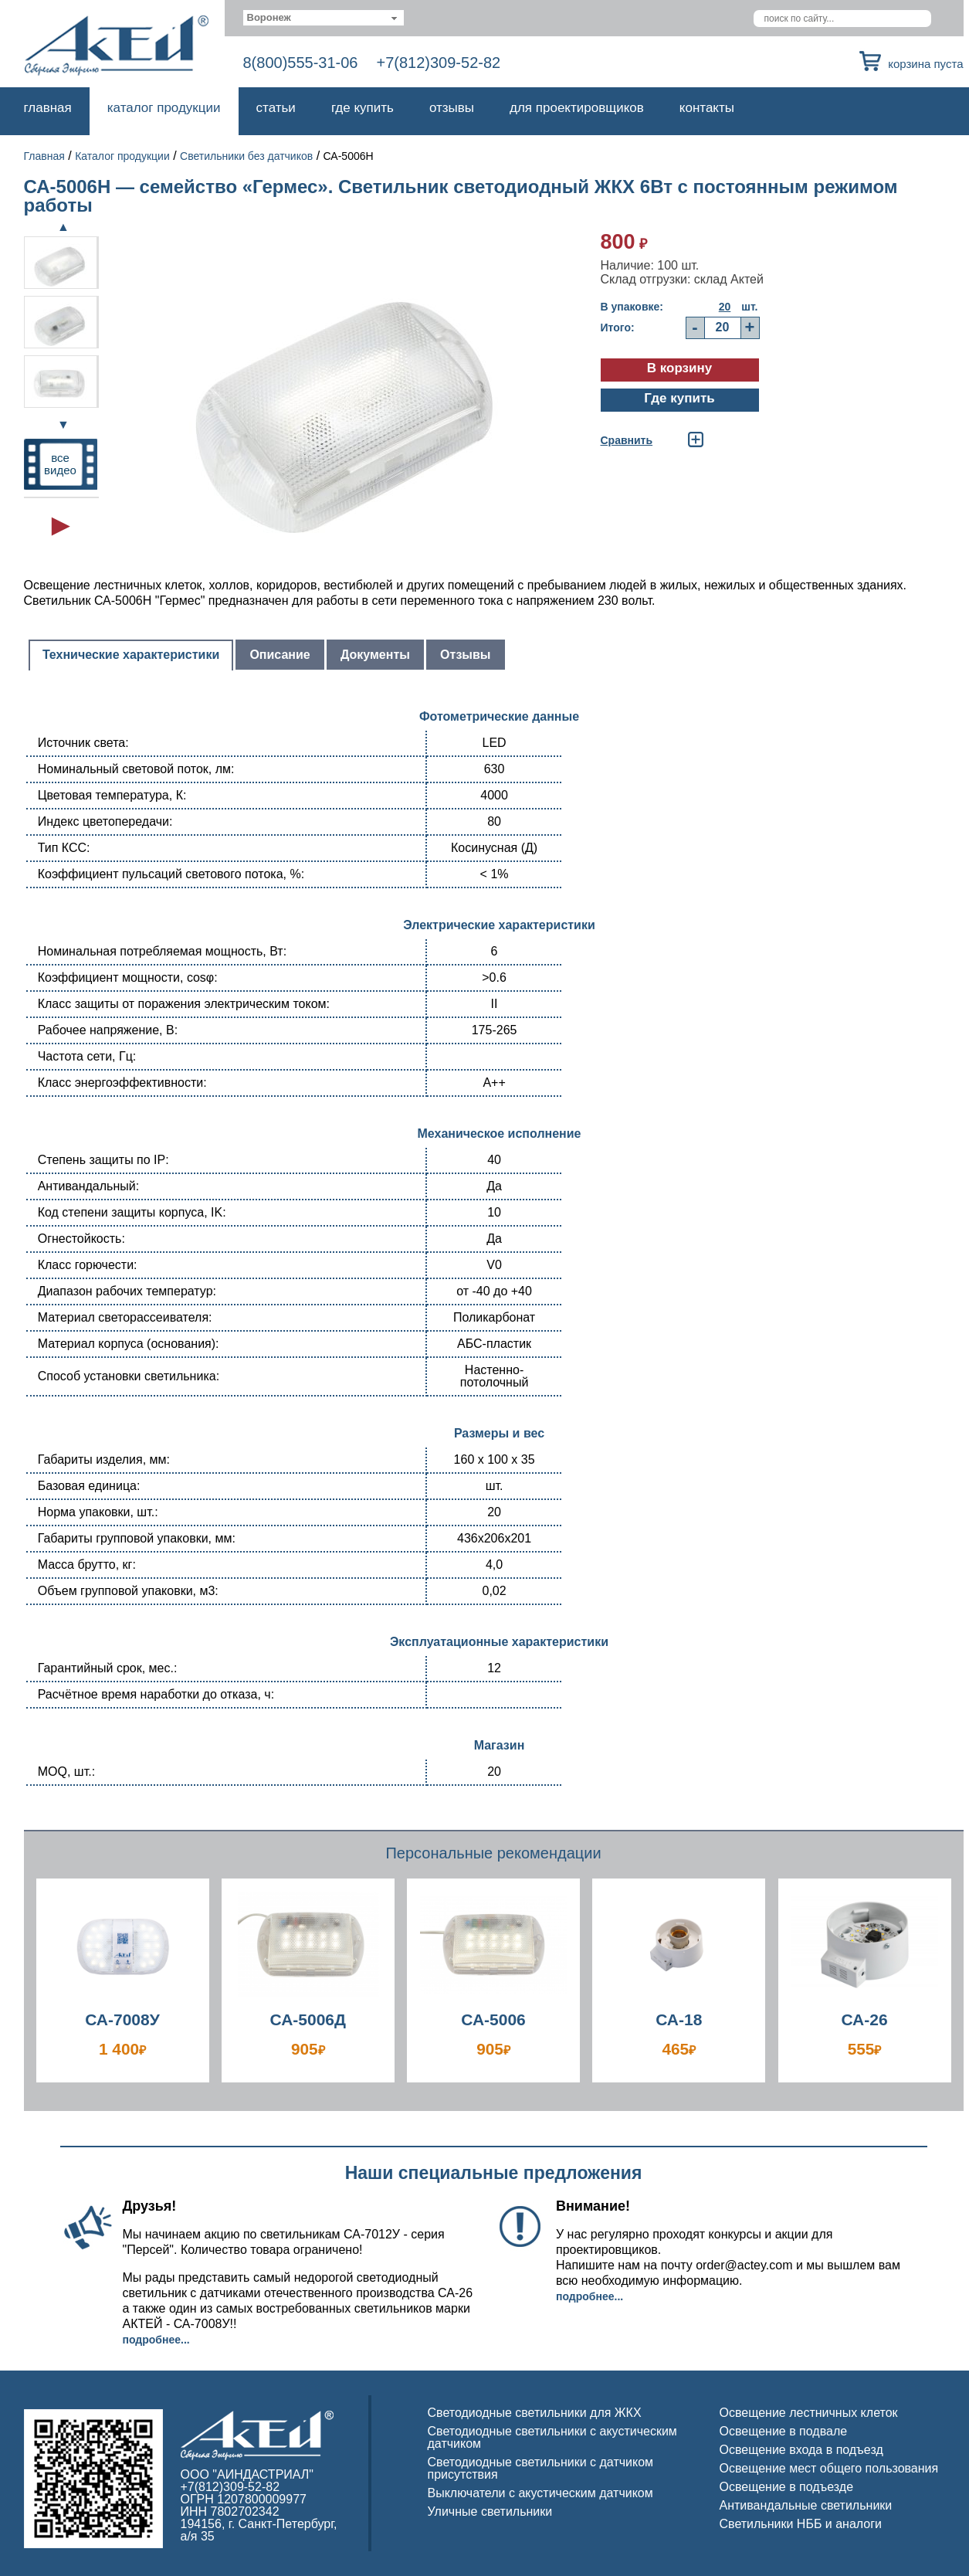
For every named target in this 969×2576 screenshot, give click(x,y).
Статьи (276, 107)
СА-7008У (122, 2019)
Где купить (362, 107)
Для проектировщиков (577, 107)
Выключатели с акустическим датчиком (540, 2493)
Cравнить (627, 440)
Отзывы (451, 107)
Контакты (706, 107)
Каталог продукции (164, 107)
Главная (48, 107)
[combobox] (324, 17)
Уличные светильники (490, 2511)
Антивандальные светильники (806, 2505)
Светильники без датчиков (246, 156)
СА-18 (679, 2019)
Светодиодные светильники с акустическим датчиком (552, 2437)
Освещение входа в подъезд (801, 2449)
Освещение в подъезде (787, 2486)
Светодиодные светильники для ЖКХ (535, 2412)
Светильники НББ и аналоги (801, 2523)
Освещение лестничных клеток (809, 2412)
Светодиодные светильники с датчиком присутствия (541, 2468)
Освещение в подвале (784, 2431)
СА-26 (864, 2019)
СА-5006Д (308, 2019)
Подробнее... (156, 2339)
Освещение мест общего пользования (829, 2468)
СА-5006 (493, 2019)
